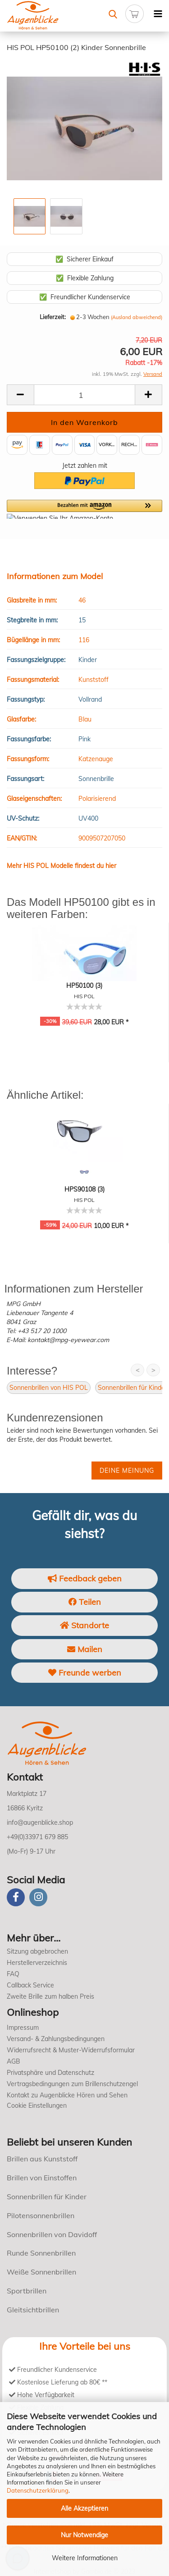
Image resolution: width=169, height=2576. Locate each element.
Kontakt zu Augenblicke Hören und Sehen (67, 2095)
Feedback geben (85, 1578)
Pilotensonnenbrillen (40, 2215)
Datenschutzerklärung (38, 2490)
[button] (84, 509)
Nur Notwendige (84, 2535)
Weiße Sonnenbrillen (41, 2271)
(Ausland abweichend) (136, 317)
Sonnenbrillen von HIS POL (48, 1388)
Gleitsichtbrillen (33, 2309)
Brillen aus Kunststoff (42, 2158)
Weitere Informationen (85, 2558)
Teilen (85, 1602)
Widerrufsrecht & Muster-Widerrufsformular (71, 2050)
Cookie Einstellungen (37, 2105)
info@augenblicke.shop (40, 1822)
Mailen (84, 1649)
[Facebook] (16, 1897)
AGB (13, 2061)
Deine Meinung (127, 1470)
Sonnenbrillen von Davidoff (52, 2234)
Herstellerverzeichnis (37, 1963)
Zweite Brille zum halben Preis (50, 1996)
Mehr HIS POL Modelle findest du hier (61, 866)
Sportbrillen (26, 2290)
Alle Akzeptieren (84, 2508)
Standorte (84, 1625)
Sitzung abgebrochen (37, 1951)
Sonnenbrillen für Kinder (132, 1388)
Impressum (23, 2027)
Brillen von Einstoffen (42, 2177)
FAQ (13, 1974)
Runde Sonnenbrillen (41, 2252)
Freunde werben (84, 1672)
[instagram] (38, 1897)
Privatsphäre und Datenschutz (50, 2073)
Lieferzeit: (53, 316)
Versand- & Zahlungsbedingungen (56, 2039)
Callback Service (30, 1985)
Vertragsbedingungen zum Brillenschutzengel (72, 2084)
